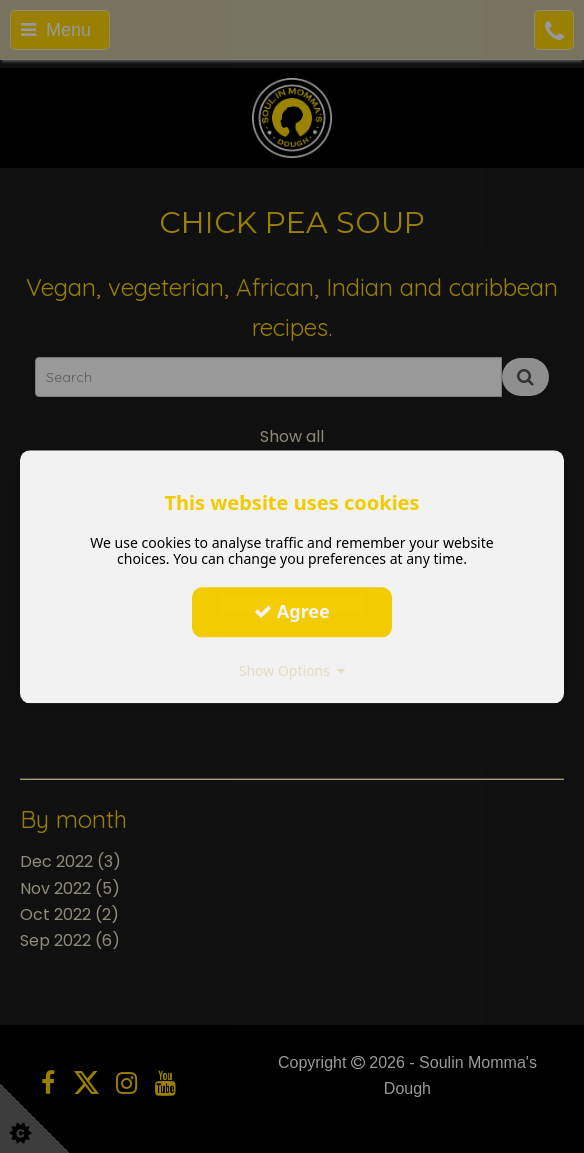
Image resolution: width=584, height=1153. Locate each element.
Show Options (292, 670)
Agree (292, 611)
